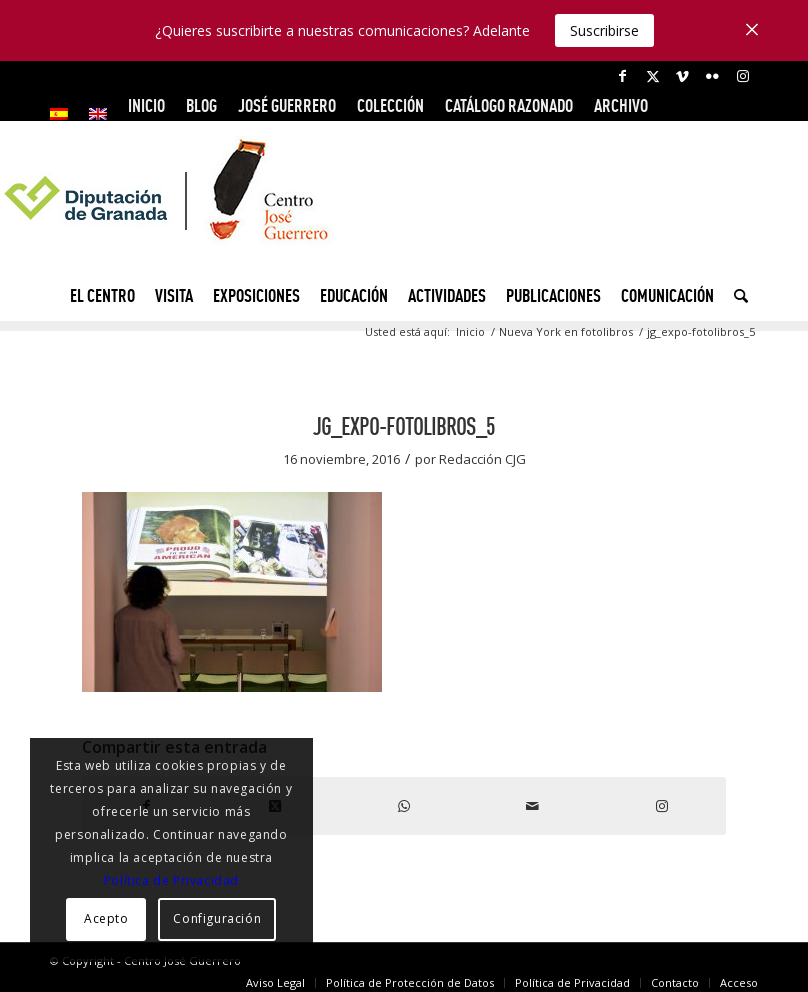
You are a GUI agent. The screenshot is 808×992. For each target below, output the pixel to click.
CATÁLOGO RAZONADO (509, 105)
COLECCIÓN (390, 105)
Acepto (106, 918)
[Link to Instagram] (743, 76)
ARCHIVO (621, 105)
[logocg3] (404, 206)
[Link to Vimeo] (682, 76)
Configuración (217, 918)
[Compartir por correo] (532, 806)
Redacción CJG (482, 459)
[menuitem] (64, 114)
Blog (201, 105)
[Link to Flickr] (712, 76)
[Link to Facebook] (622, 76)
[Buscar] (736, 296)
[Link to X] (652, 76)
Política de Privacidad (171, 880)
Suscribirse (604, 30)
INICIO (146, 105)
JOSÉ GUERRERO (287, 105)
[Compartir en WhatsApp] (404, 806)
